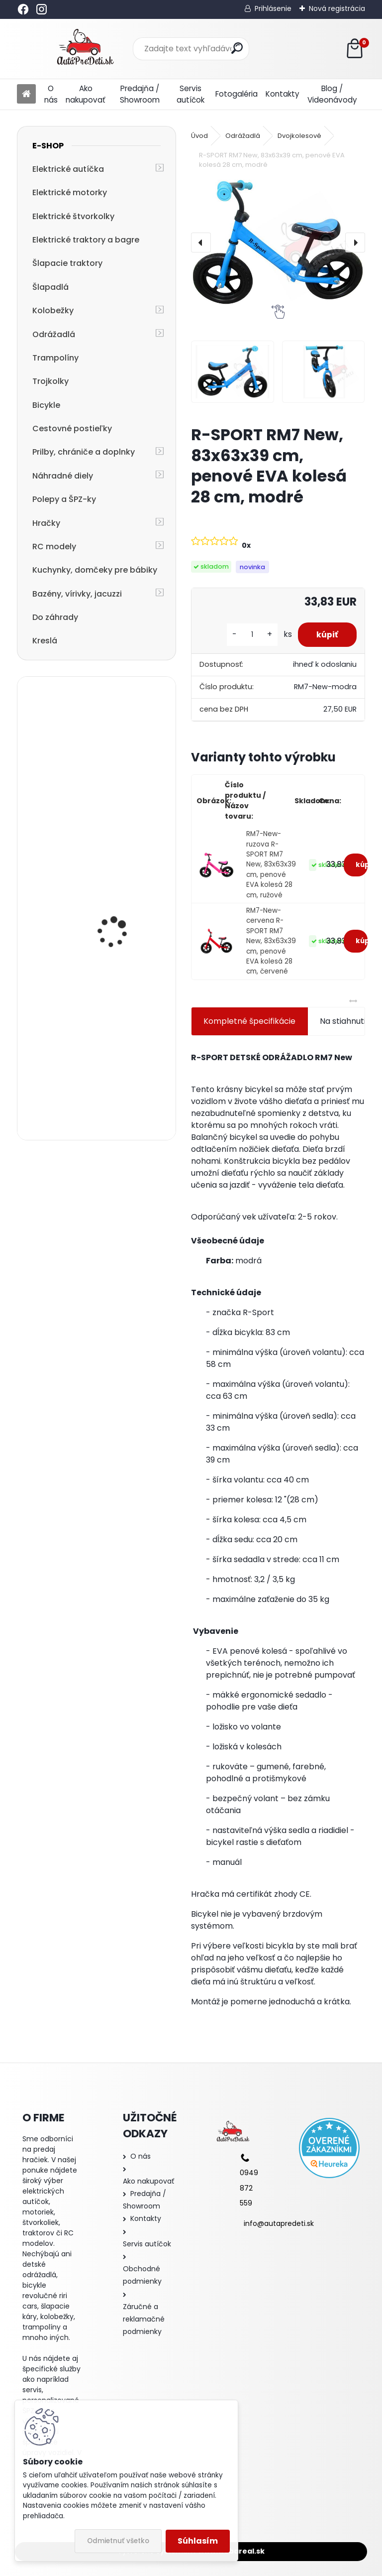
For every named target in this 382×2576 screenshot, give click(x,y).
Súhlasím (198, 2541)
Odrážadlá (53, 334)
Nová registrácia (337, 8)
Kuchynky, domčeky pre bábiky (94, 570)
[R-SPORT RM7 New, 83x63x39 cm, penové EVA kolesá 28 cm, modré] (278, 242)
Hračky (46, 523)
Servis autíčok (190, 94)
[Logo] (85, 49)
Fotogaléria (236, 94)
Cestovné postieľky (72, 428)
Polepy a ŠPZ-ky (64, 499)
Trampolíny (55, 358)
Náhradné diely (62, 476)
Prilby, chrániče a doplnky (83, 452)
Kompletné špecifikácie (249, 1021)
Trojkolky (50, 381)
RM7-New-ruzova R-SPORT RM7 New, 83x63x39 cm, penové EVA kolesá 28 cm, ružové (271, 864)
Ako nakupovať (85, 94)
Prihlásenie (273, 8)
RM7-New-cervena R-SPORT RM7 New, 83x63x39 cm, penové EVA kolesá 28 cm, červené (271, 941)
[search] (237, 48)
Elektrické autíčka (68, 169)
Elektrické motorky (69, 192)
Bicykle (46, 405)
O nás (51, 94)
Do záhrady (55, 617)
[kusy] (249, 634)
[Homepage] (26, 94)
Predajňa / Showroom (140, 94)
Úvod (199, 135)
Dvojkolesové (299, 135)
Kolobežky (53, 310)
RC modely (54, 546)
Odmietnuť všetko (118, 2541)
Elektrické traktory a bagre (85, 239)
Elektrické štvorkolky (73, 216)
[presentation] (201, 242)
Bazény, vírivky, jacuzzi (77, 594)
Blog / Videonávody (332, 94)
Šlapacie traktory (67, 263)
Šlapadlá (50, 287)
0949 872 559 (249, 2188)
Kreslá (44, 640)
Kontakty (282, 94)
